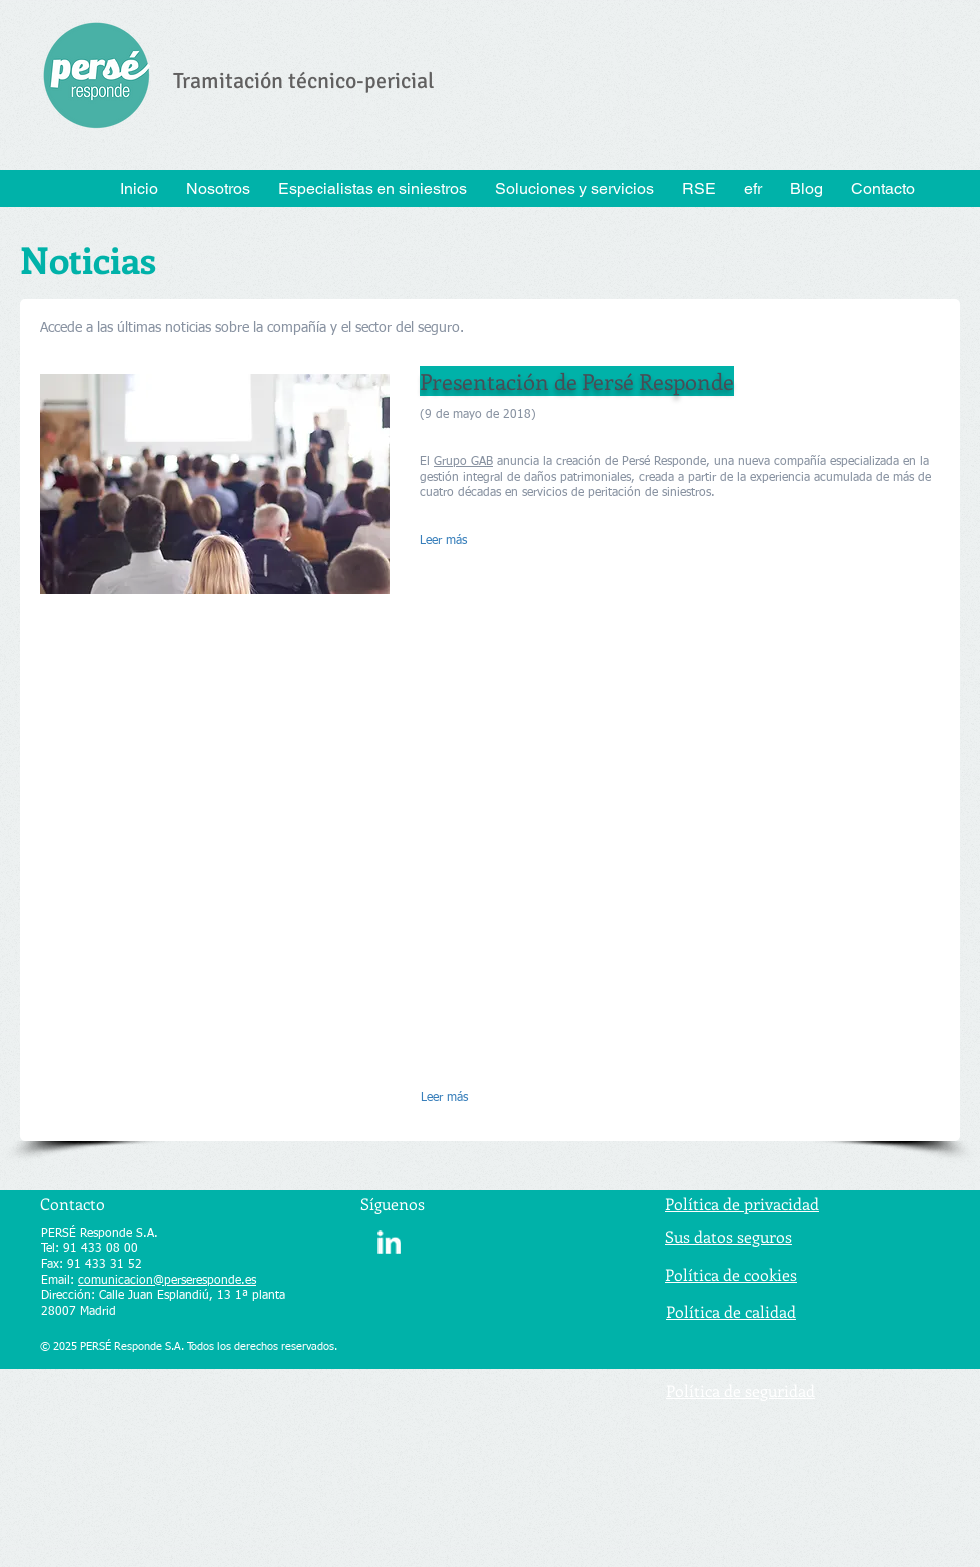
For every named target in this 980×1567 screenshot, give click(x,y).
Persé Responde (664, 462)
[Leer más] (469, 542)
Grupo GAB (463, 462)
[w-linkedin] (389, 1242)
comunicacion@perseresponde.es (167, 1281)
